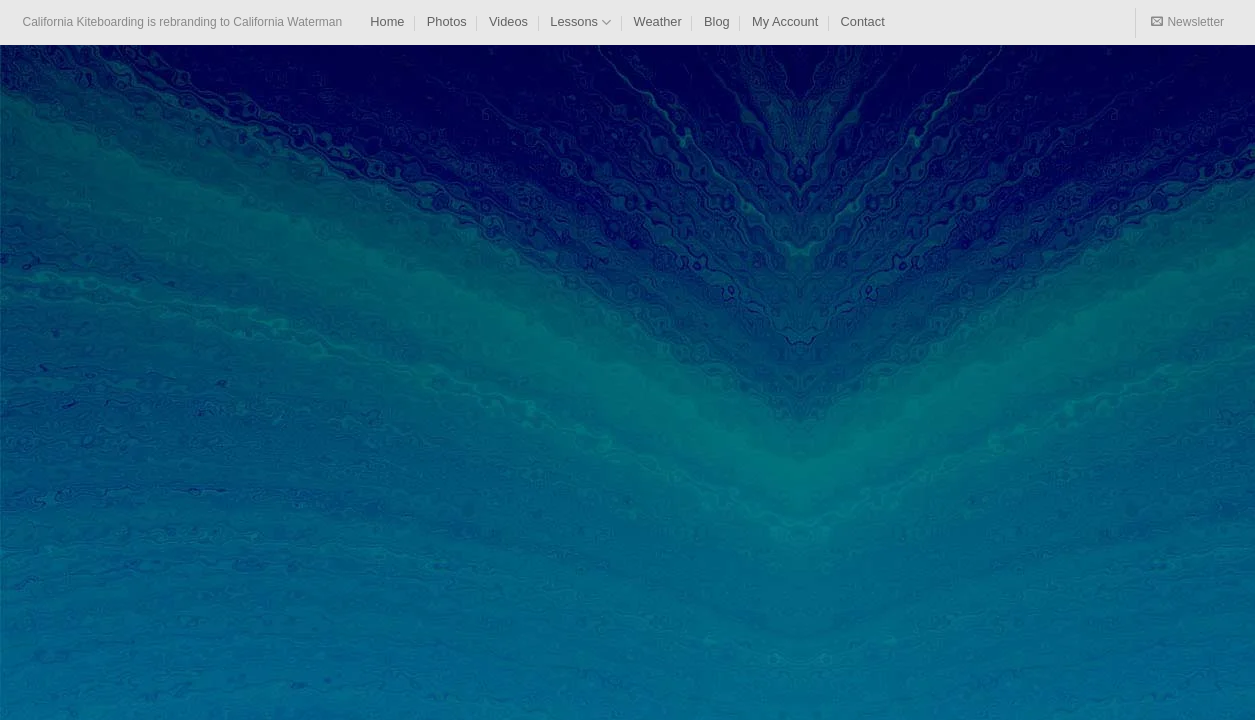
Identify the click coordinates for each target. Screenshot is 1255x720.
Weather (658, 21)
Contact (863, 21)
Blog (717, 21)
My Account (785, 21)
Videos (508, 21)
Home (387, 21)
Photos (447, 21)
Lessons (580, 22)
